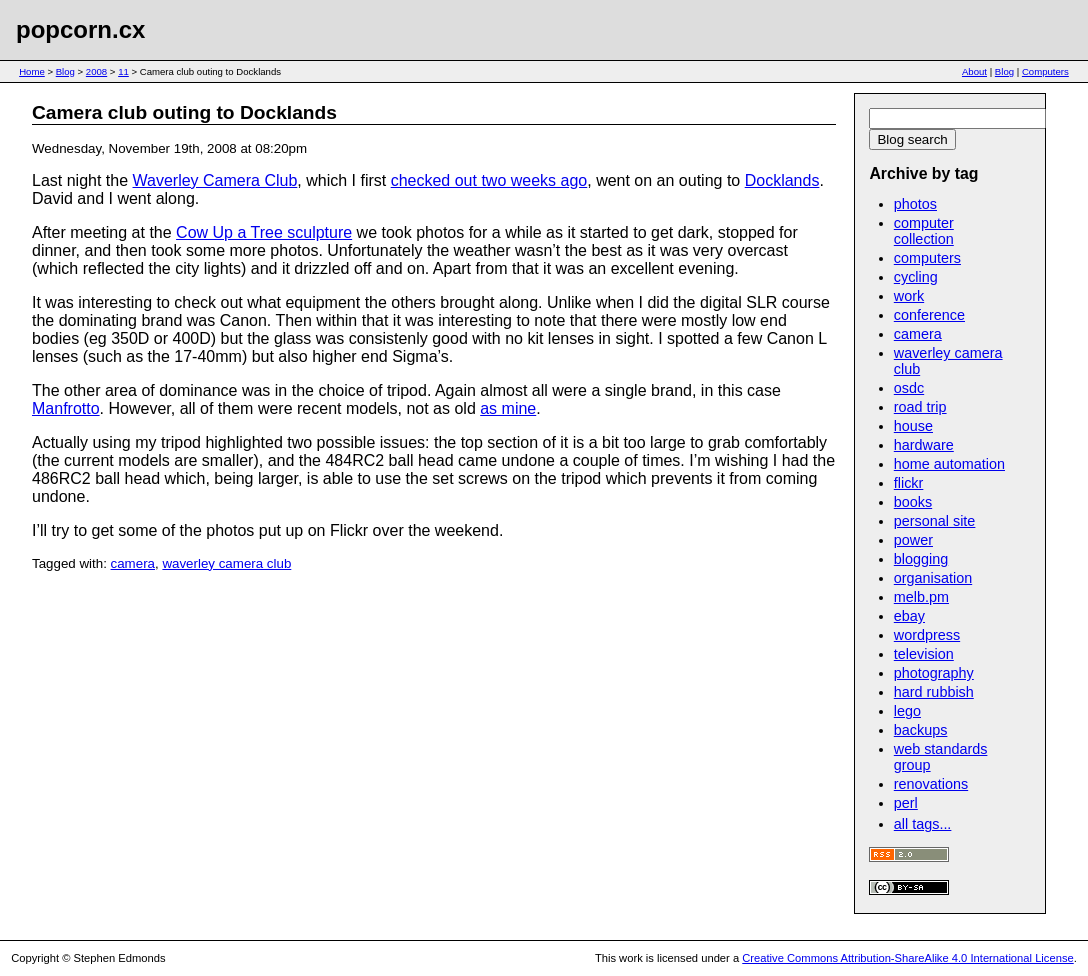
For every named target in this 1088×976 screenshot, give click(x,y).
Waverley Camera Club (215, 180)
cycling (916, 277)
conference (929, 315)
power (913, 540)
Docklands (782, 180)
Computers (1045, 71)
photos (915, 204)
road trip (920, 407)
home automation (949, 464)
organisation (933, 578)
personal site (935, 521)
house (913, 426)
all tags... (923, 824)
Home (32, 71)
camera (133, 563)
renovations (931, 784)
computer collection (924, 231)
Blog (65, 71)
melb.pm (921, 597)
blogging (921, 559)
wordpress (927, 635)
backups (921, 730)
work (909, 296)
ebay (909, 616)
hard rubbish (934, 692)
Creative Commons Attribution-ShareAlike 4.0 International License (907, 958)
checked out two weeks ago (489, 180)
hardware (924, 445)
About (974, 71)
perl (906, 803)
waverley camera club (226, 563)
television (924, 654)
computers (927, 258)
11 (123, 71)
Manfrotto (66, 408)
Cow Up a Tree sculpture (264, 232)
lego (907, 711)
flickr (909, 483)
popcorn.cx (80, 29)
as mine (508, 408)
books (913, 502)
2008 (96, 71)
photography (934, 673)
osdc (909, 388)
